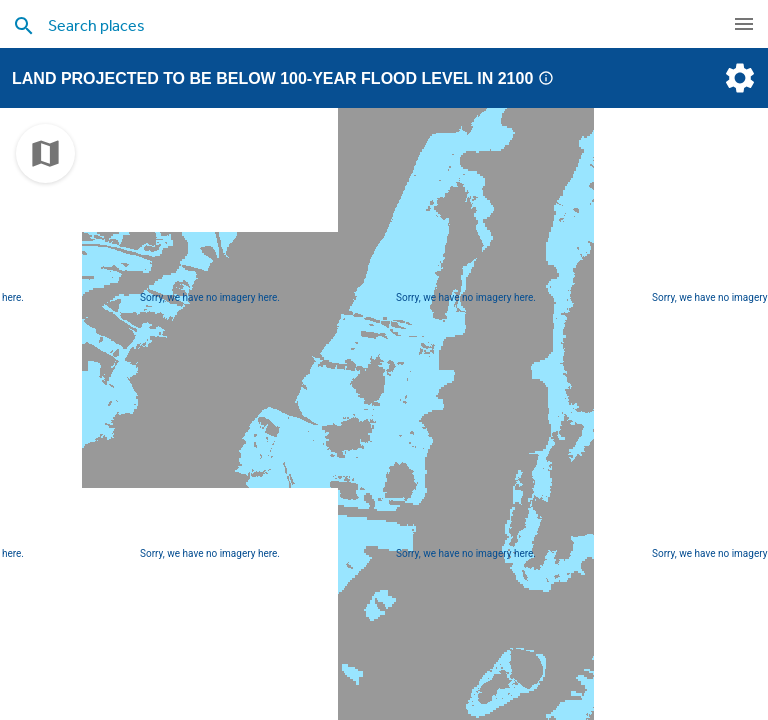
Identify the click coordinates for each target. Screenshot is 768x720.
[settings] (738, 78)
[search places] (344, 25)
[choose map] (45, 153)
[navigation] (744, 24)
